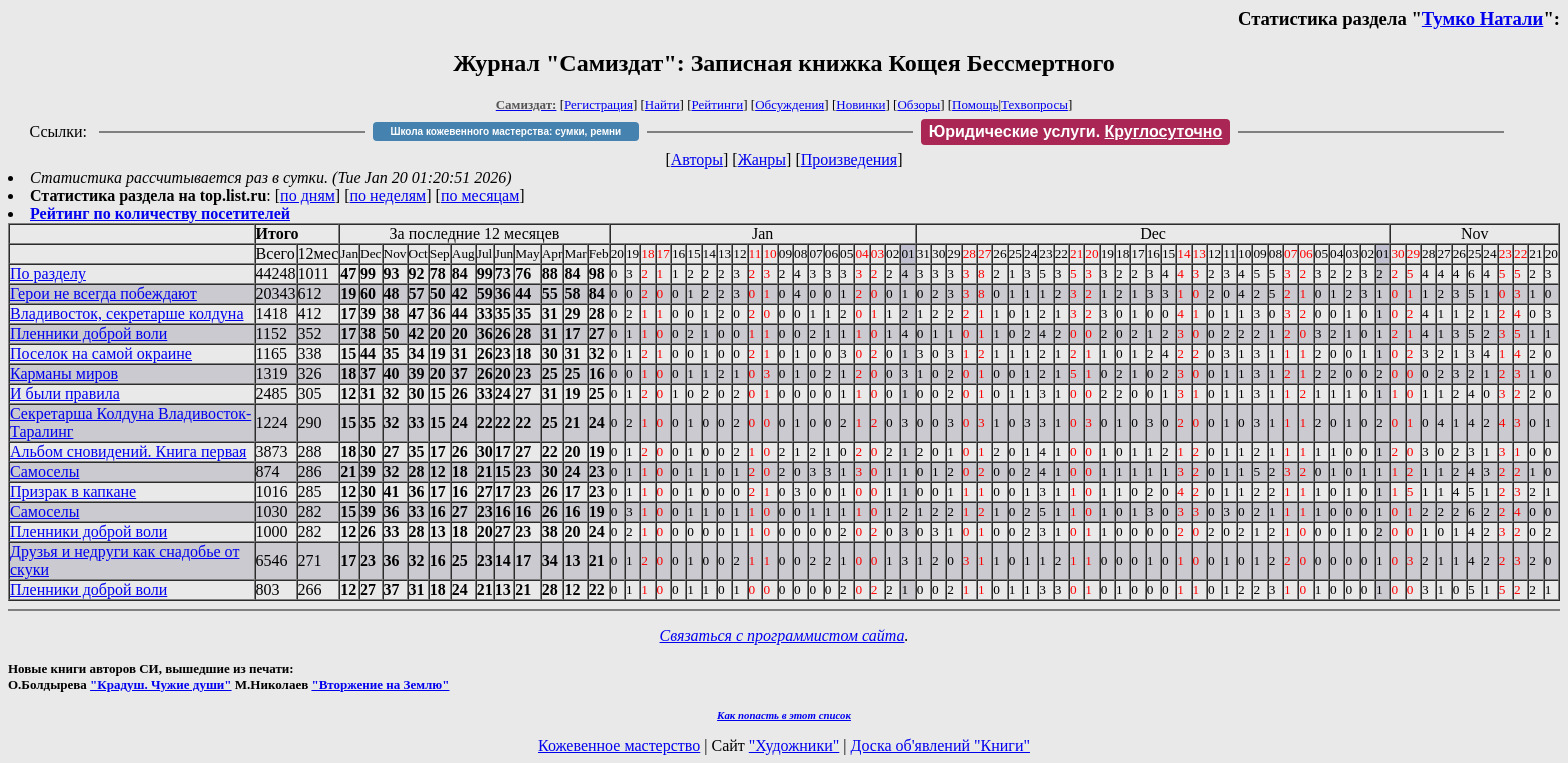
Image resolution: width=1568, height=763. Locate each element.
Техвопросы (1034, 104)
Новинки (860, 104)
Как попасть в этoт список (784, 715)
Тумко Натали (1483, 18)
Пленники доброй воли (88, 333)
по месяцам (480, 195)
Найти (662, 104)
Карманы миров (64, 373)
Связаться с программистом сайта (782, 635)
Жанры (762, 159)
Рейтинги (718, 104)
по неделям (388, 195)
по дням (307, 195)
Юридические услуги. (1076, 131)
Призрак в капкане (73, 491)
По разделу (48, 273)
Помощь (975, 104)
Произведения (849, 159)
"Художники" (794, 745)
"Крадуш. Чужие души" (161, 684)
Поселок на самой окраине (101, 353)
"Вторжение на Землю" (380, 684)
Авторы (697, 159)
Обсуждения (789, 104)
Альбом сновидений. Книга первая (128, 451)
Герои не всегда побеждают (103, 293)
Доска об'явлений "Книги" (940, 745)
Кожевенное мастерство (619, 745)
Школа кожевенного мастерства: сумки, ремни (505, 131)
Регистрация (598, 104)
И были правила (65, 393)
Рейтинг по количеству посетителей (160, 213)
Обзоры (918, 104)
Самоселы (44, 471)
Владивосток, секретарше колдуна (126, 313)
